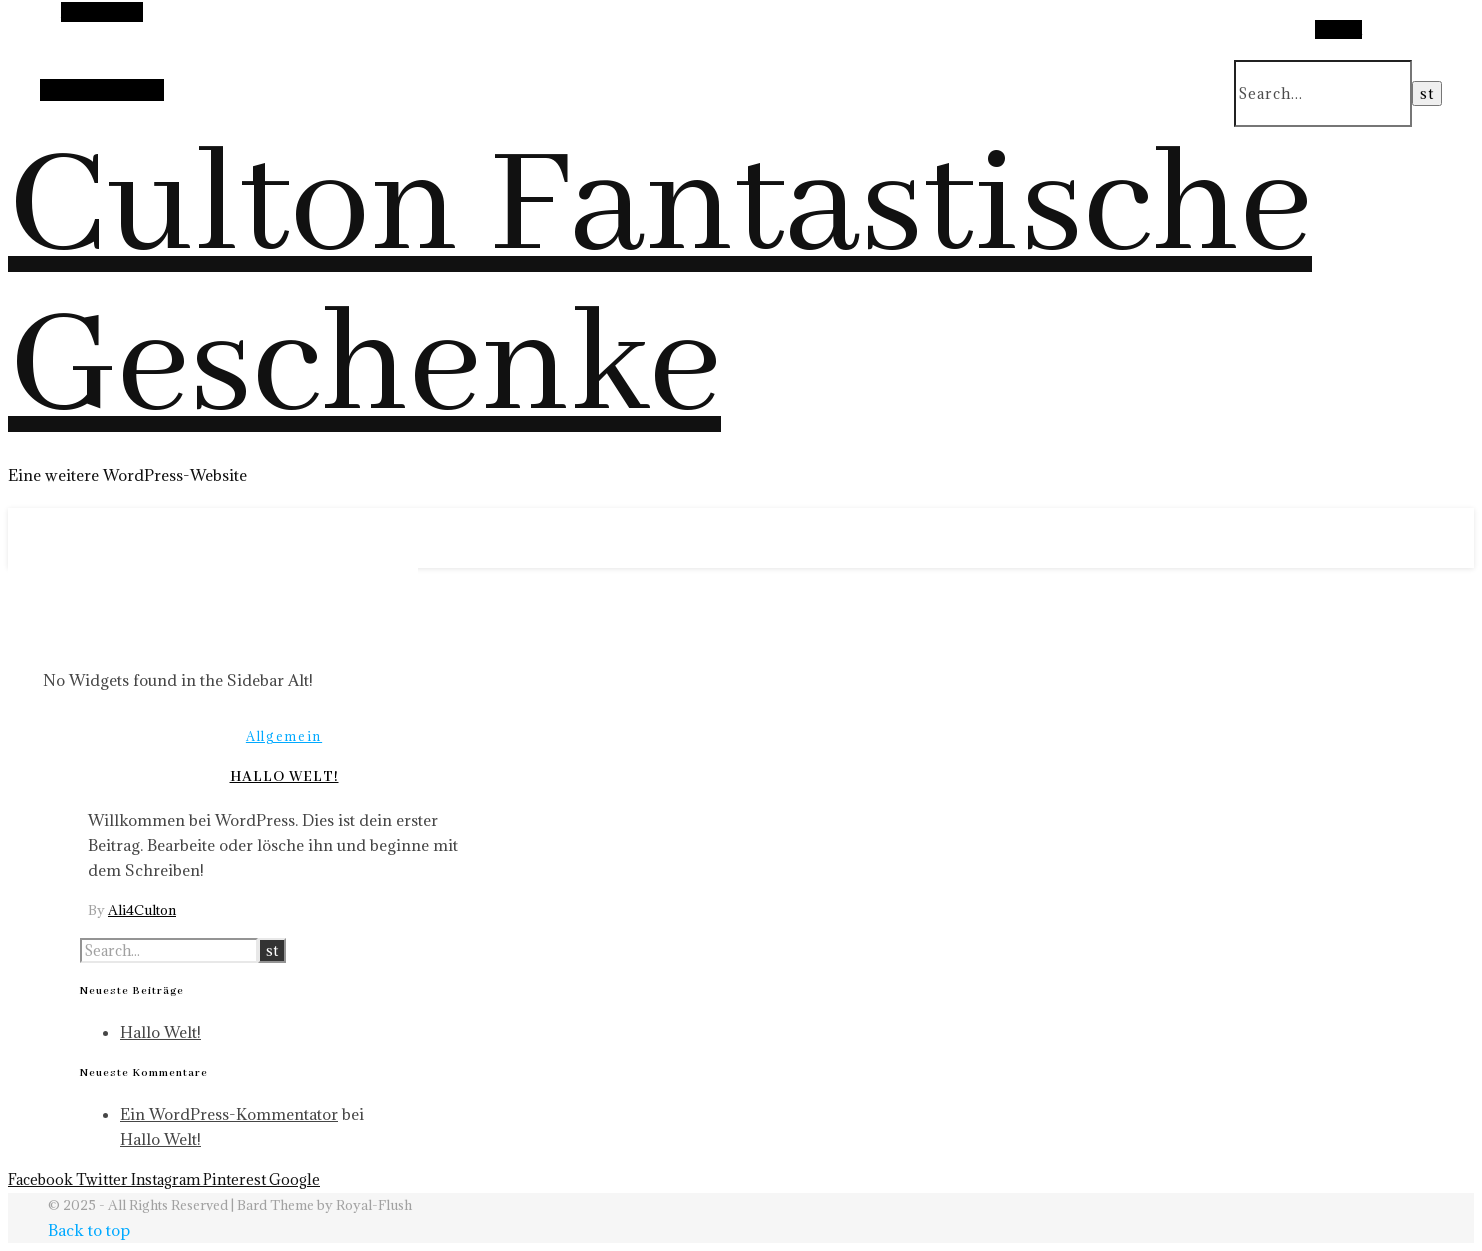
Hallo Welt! (284, 777)
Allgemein (284, 736)
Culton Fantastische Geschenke (660, 288)
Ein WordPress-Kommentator (229, 1114)
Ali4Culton (142, 910)
